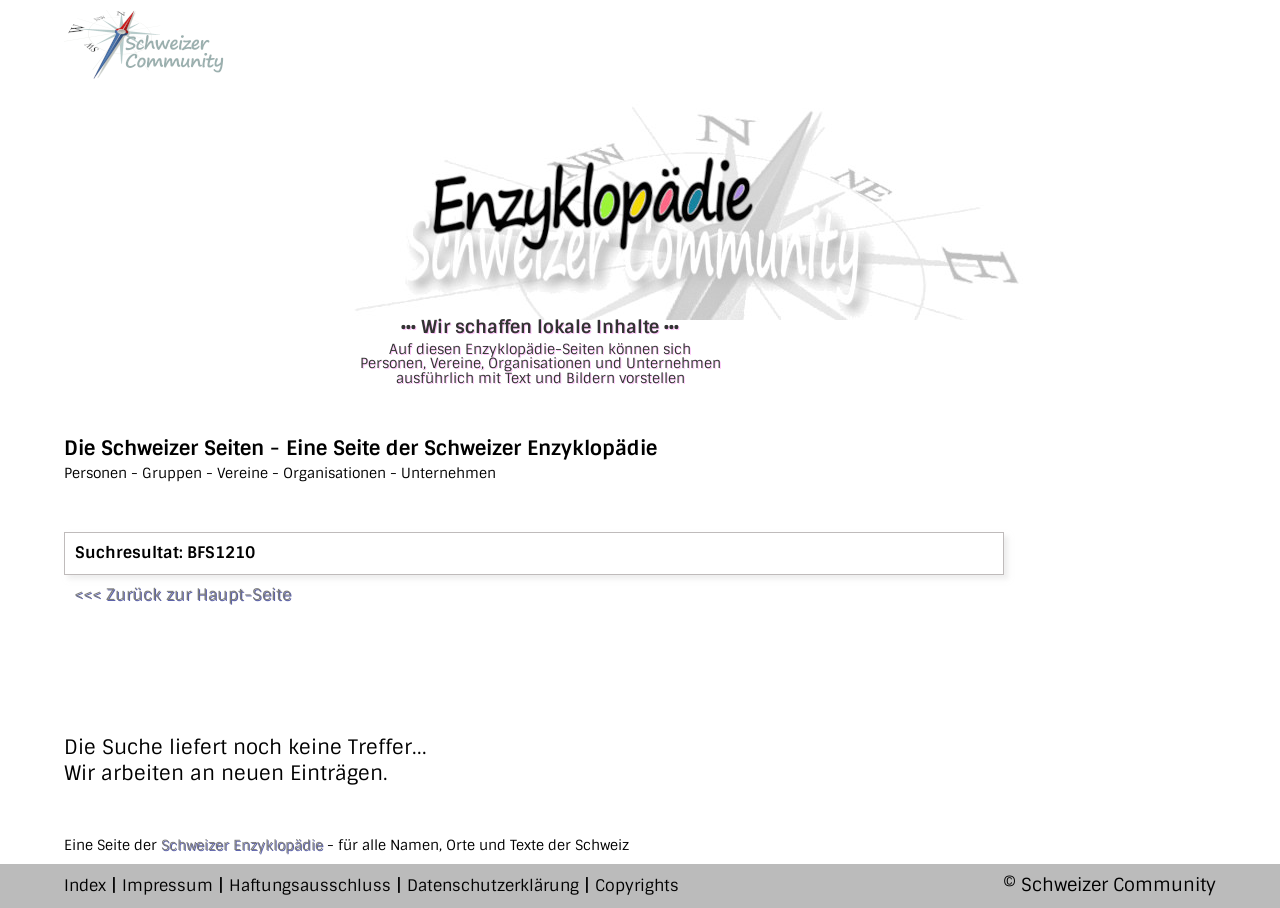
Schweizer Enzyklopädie (242, 845)
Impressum (167, 885)
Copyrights (637, 885)
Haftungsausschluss (310, 885)
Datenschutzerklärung (493, 885)
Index (85, 885)
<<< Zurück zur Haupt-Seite (182, 594)
